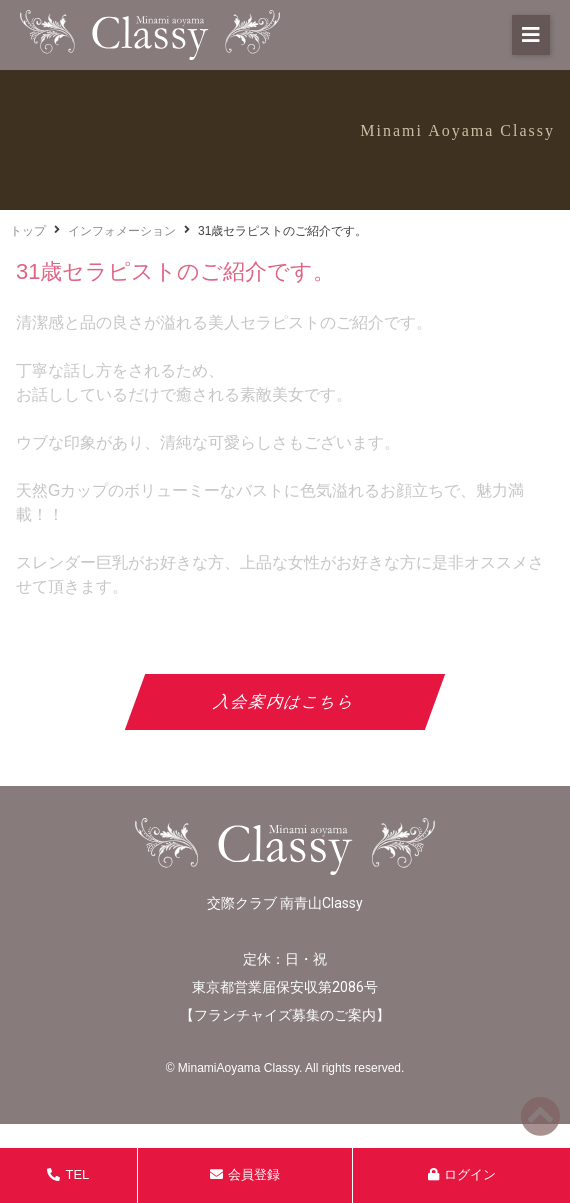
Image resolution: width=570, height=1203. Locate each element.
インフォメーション (122, 231)
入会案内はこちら (285, 701)
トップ (28, 231)
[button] (531, 35)
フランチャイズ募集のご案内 (285, 1015)
